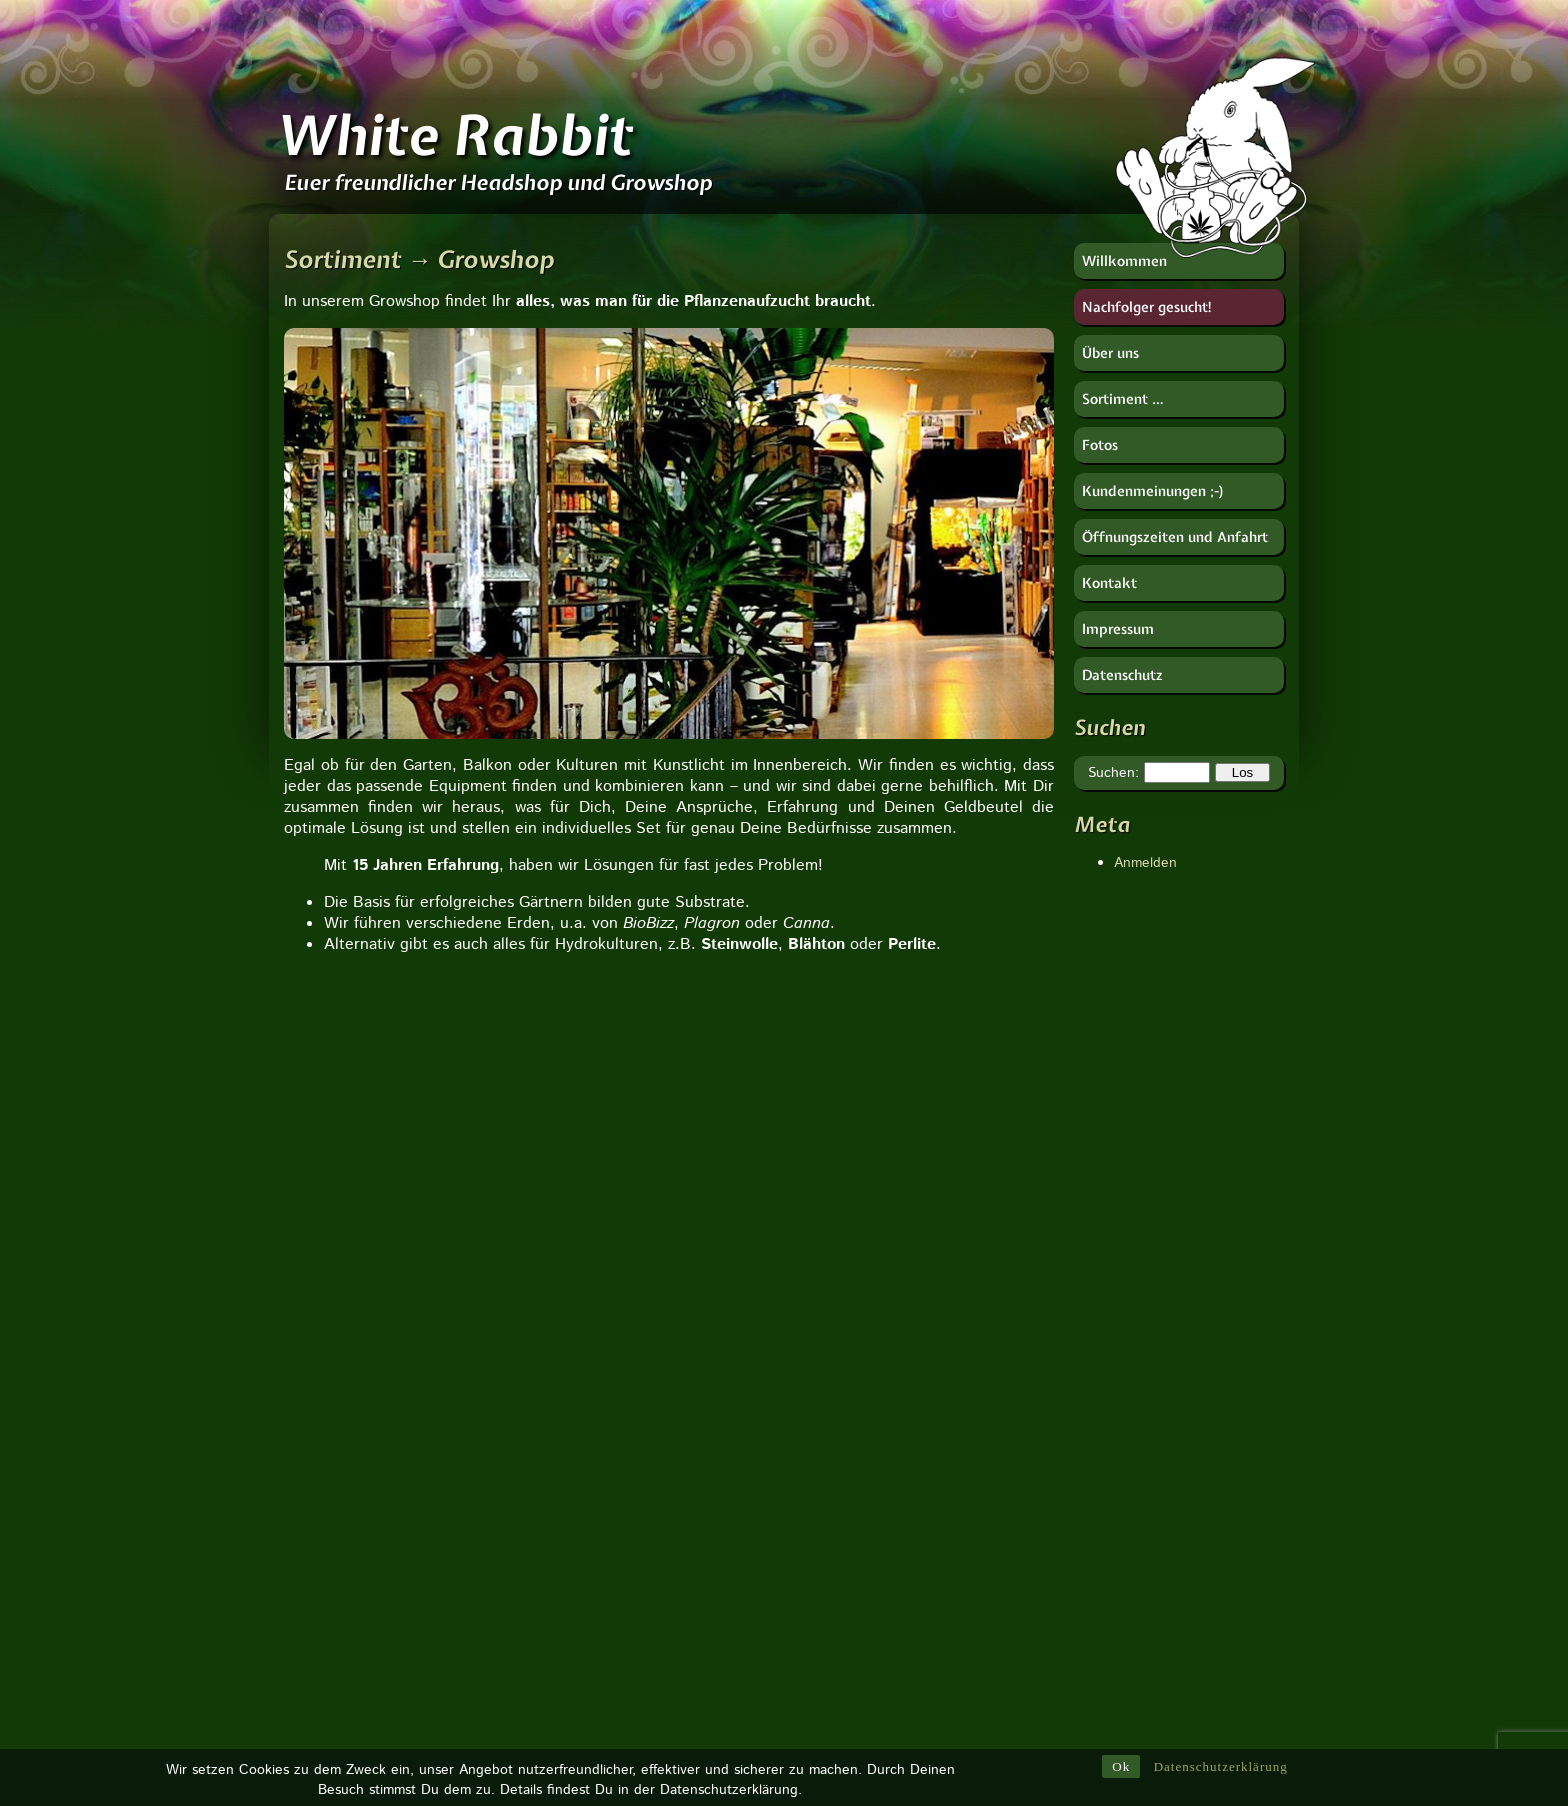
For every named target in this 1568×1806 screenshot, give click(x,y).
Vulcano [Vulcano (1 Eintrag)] (912, 1663)
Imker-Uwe (1107, 1521)
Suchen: (1113, 773)
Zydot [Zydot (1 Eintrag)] (919, 1431)
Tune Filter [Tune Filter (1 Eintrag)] (861, 1547)
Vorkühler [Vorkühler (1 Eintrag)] (966, 1634)
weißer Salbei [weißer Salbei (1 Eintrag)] (870, 1634)
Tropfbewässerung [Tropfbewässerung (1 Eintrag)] (882, 1518)
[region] (669, 533)
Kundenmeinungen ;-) (1153, 491)
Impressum (1118, 629)
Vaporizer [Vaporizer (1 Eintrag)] (858, 1460)
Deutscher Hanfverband (1149, 1441)
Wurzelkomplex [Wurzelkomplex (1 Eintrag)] (874, 1576)
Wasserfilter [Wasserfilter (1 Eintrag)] (954, 1547)
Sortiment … (1123, 399)
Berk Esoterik (1116, 1401)
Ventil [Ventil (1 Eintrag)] (981, 1431)
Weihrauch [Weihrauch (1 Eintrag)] (938, 1402)
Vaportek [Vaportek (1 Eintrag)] (856, 1721)
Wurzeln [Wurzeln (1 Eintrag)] (935, 1721)
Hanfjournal (1109, 1481)
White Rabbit (454, 135)
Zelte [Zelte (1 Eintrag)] (943, 1605)
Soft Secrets (1112, 1601)
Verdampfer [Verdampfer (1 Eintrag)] (947, 1692)
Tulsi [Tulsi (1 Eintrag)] (845, 1663)
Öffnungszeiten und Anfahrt (1175, 537)
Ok (1121, 1769)
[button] (301, 1278)
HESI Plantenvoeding (1141, 1501)
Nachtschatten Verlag (1142, 1541)
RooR (1092, 1581)
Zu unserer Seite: (409, 1425)
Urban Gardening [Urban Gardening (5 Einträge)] (890, 1488)
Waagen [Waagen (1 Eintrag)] (855, 1402)
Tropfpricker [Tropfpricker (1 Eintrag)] (865, 1605)
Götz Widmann (1120, 1461)
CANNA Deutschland (1139, 1421)
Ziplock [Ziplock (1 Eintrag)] (852, 1431)
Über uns (1110, 353)
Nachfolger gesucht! (1147, 307)
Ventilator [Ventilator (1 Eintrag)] (858, 1692)
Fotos (1100, 445)
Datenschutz (1122, 675)
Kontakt (1109, 583)
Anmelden (1145, 863)
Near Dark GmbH (1128, 1561)
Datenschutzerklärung (1221, 1769)
